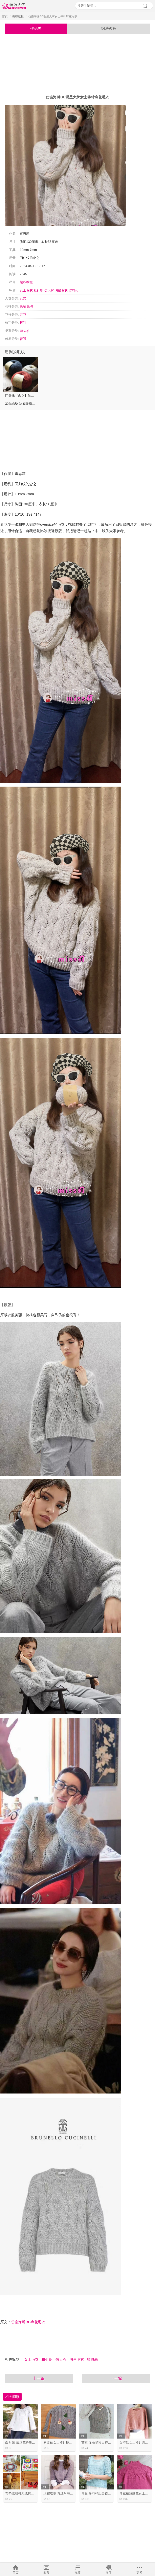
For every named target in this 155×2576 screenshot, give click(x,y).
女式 (23, 298)
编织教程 (18, 16)
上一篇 (39, 2378)
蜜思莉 (73, 290)
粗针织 (38, 290)
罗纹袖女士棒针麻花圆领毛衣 (64, 2442)
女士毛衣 (26, 290)
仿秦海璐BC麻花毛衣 (28, 2322)
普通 (23, 339)
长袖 (23, 306)
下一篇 (116, 2378)
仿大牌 (49, 290)
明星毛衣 (61, 290)
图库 (109, 2572)
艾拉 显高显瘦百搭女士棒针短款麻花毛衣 (110, 2442)
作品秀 (36, 28)
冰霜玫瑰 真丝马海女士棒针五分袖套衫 (71, 2493)
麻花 (23, 314)
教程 (46, 2572)
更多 (139, 2572)
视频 (77, 2572)
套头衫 (24, 330)
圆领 (30, 306)
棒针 (23, 322)
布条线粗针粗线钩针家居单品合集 (29, 2493)
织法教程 (108, 28)
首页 (16, 2572)
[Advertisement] (77, 64)
